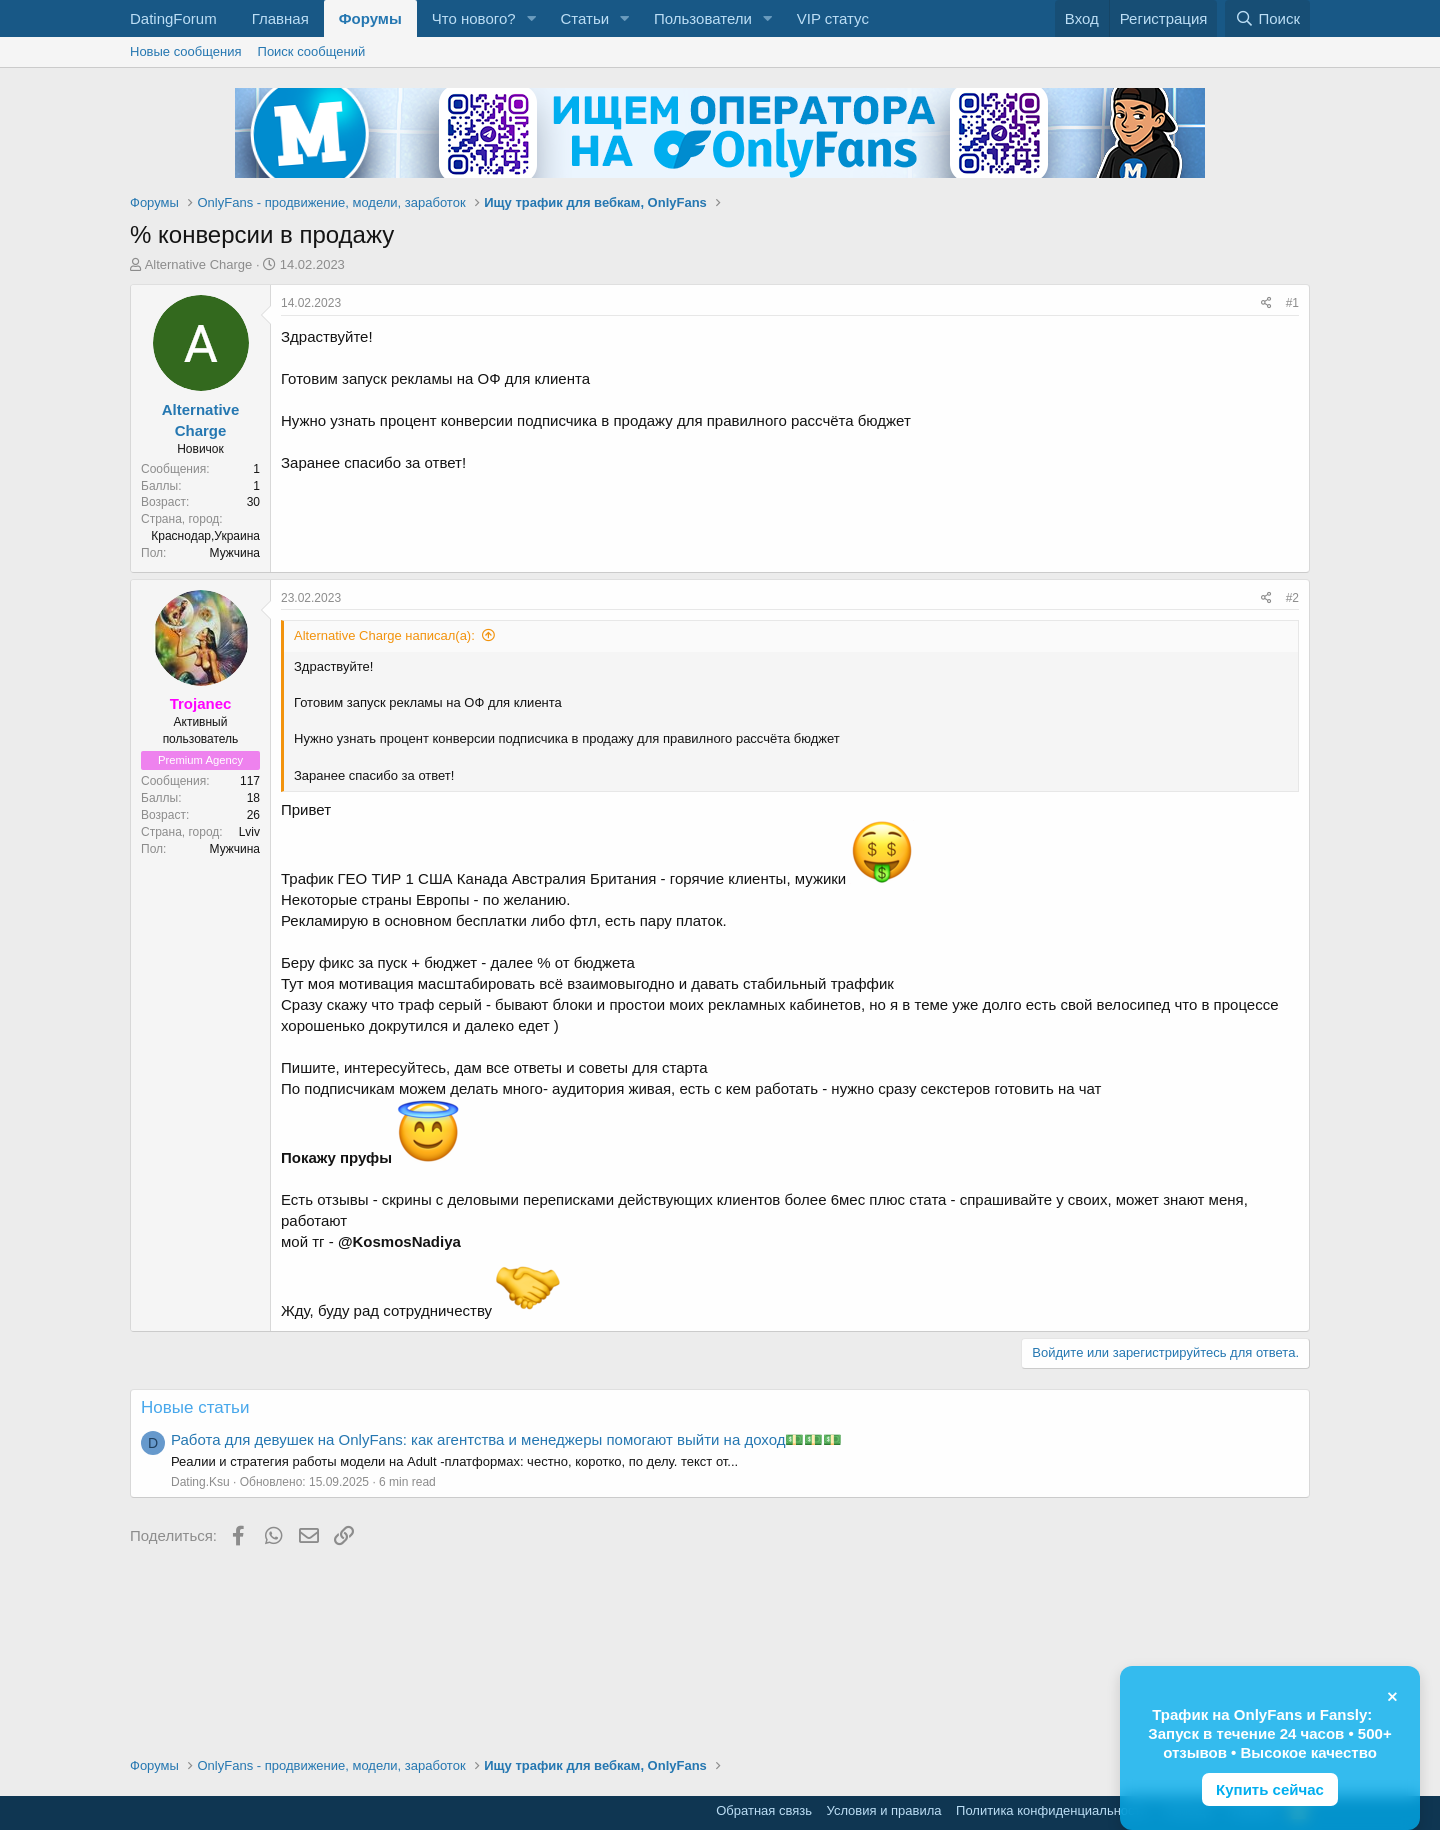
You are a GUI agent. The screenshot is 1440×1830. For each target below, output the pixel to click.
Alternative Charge (199, 264)
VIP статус (833, 18)
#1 (1292, 303)
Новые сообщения (186, 51)
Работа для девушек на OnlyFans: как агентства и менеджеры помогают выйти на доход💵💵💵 (506, 1439)
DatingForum (173, 18)
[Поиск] (1267, 18)
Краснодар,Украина (205, 536)
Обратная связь (764, 1810)
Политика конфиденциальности (1052, 1810)
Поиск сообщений (312, 51)
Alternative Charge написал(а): (384, 635)
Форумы (370, 18)
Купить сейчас (1270, 1789)
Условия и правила (884, 1810)
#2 (1292, 598)
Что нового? (474, 18)
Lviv (249, 832)
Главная (280, 18)
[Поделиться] (1266, 303)
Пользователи (703, 18)
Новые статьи (195, 1407)
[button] (531, 18)
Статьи (584, 18)
